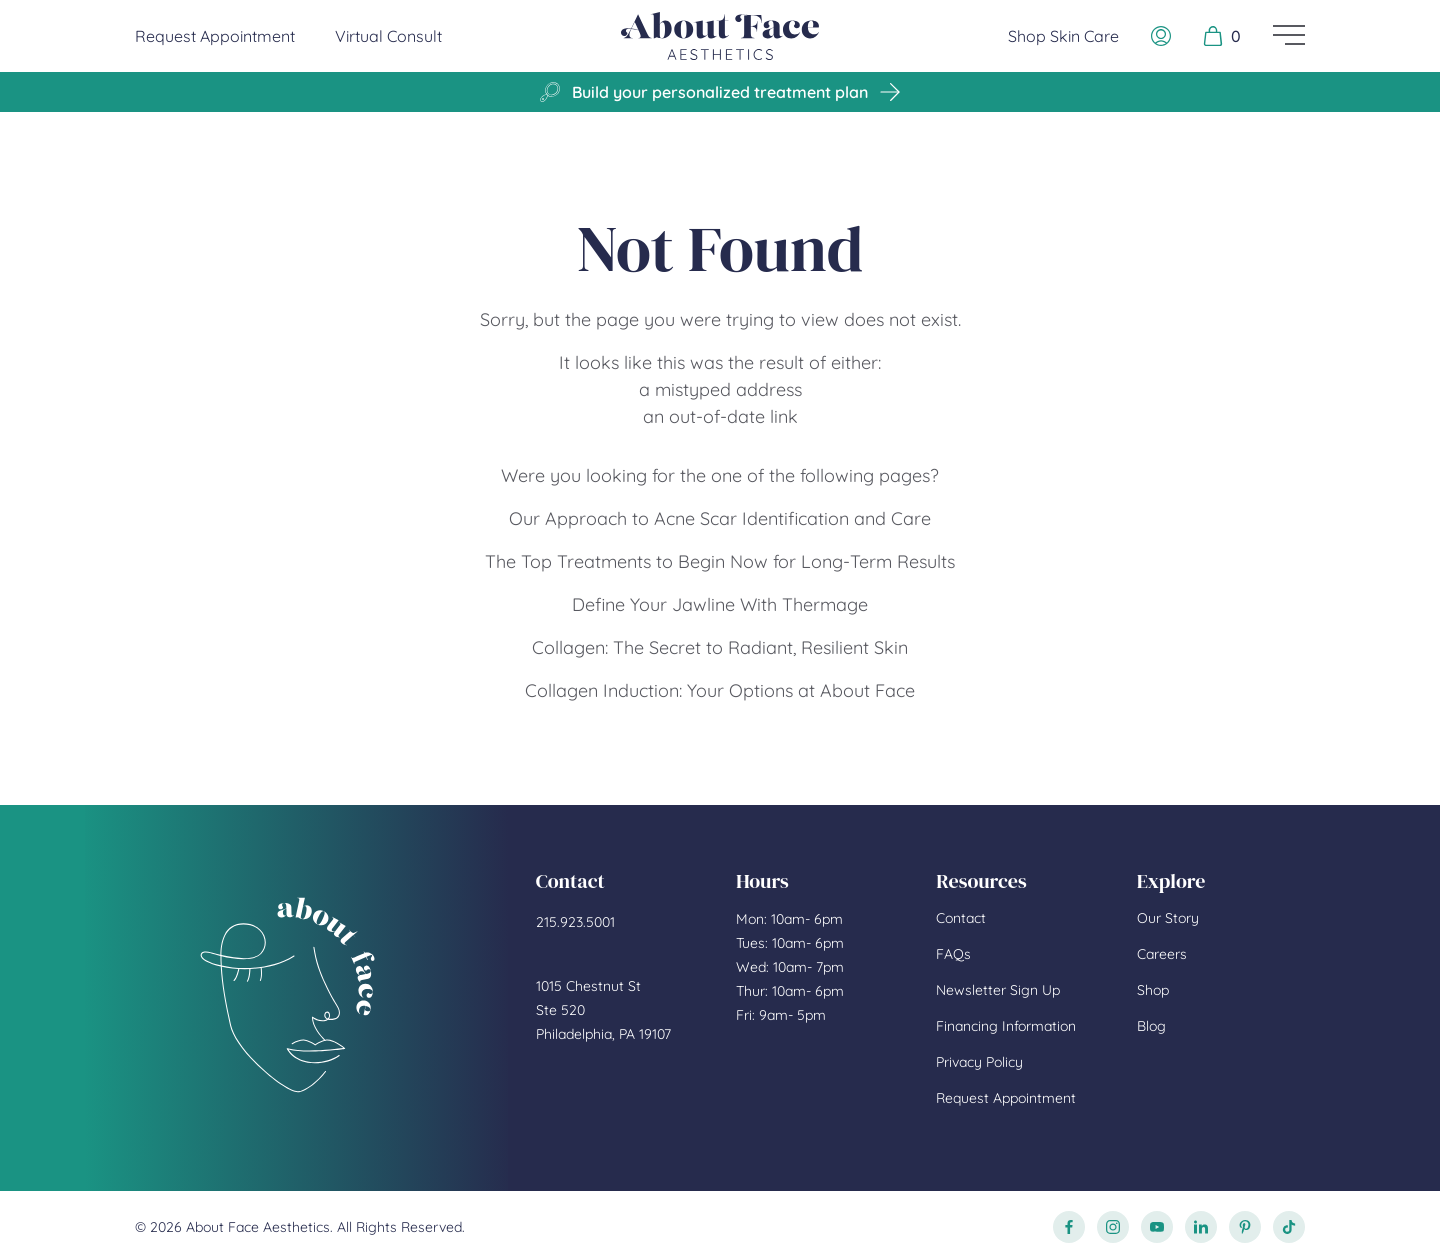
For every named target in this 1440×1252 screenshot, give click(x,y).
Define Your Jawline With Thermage (720, 604)
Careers (1162, 954)
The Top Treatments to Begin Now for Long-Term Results (720, 561)
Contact (961, 918)
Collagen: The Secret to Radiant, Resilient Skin (720, 647)
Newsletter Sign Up (998, 990)
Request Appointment (215, 35)
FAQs (953, 954)
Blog (1151, 1026)
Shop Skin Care (1063, 36)
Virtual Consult (388, 36)
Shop (1153, 990)
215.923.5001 (575, 922)
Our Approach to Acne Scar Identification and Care (720, 518)
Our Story (1168, 918)
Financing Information (1006, 1026)
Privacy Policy (979, 1062)
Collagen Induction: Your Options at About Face (720, 690)
